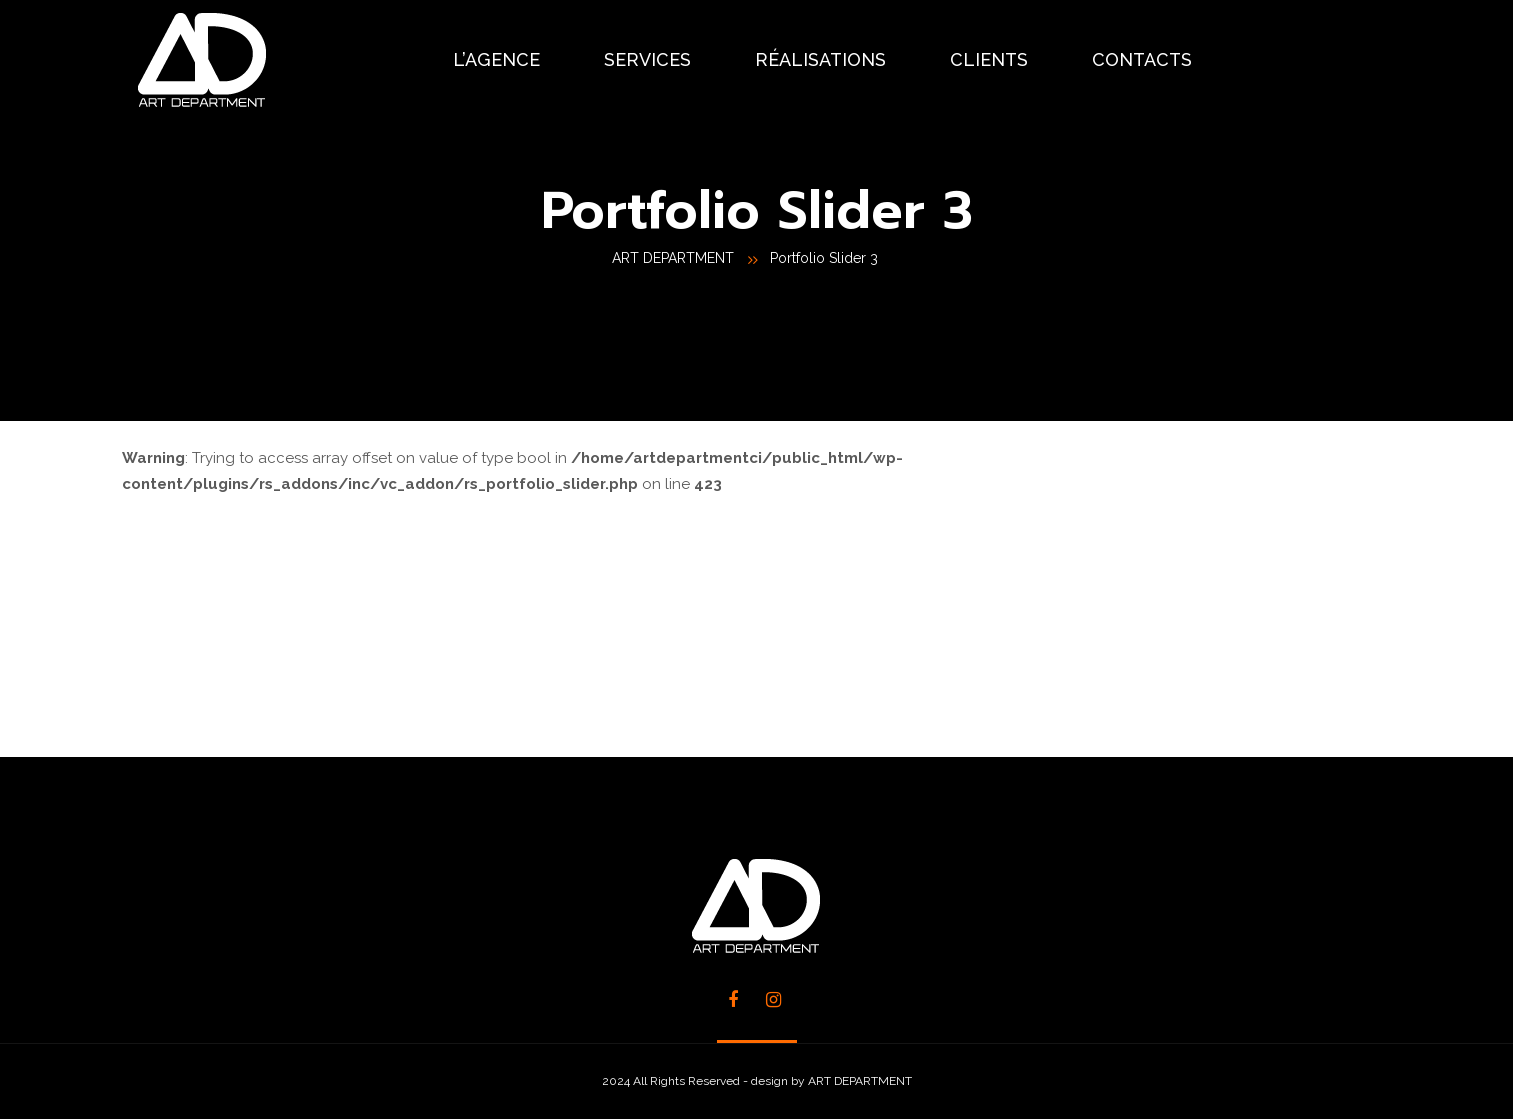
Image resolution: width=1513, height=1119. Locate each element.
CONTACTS (1142, 59)
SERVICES (647, 59)
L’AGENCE (496, 59)
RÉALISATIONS (820, 59)
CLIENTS (989, 59)
